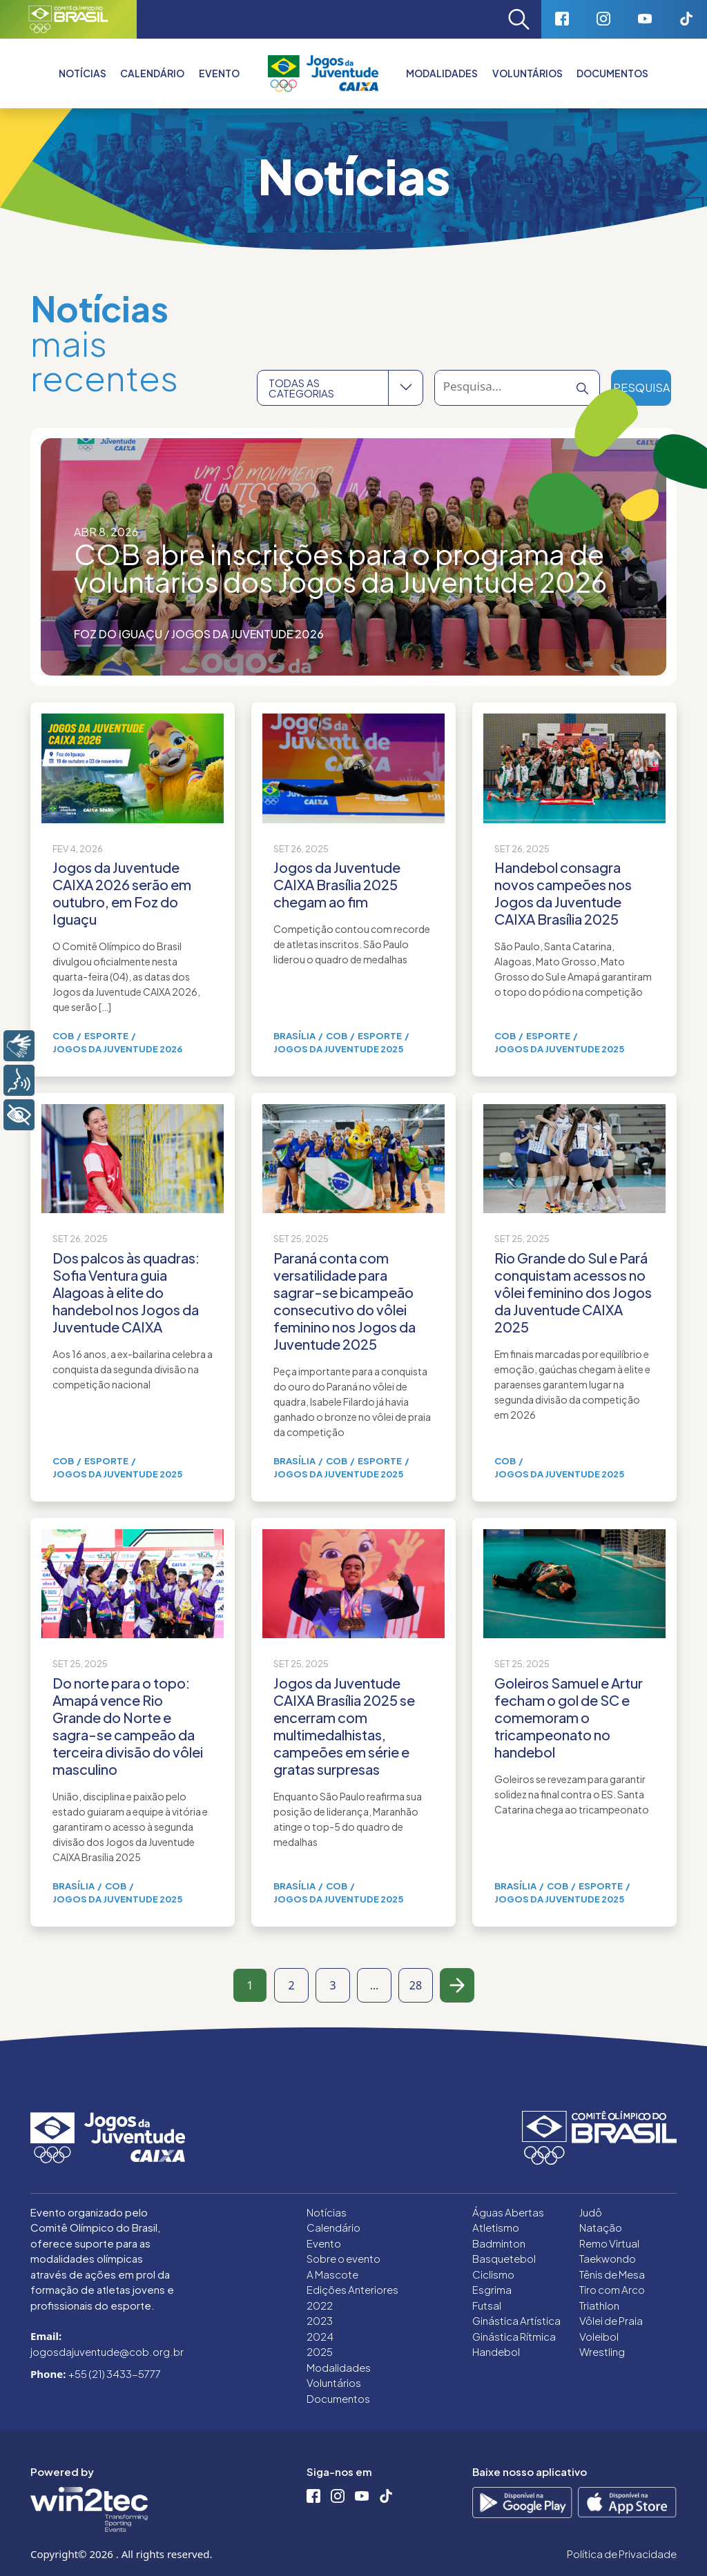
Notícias (82, 73)
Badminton (498, 2243)
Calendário (152, 73)
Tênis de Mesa (612, 2274)
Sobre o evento (343, 2258)
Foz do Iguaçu (118, 634)
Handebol (496, 2351)
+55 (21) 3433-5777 (114, 2373)
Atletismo (495, 2227)
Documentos (612, 73)
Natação (600, 2227)
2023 (320, 2320)
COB (63, 1035)
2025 (320, 2351)
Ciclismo (493, 2274)
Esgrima (492, 2289)
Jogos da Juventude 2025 (338, 1048)
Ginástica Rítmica (514, 2336)
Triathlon (599, 2305)
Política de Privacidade (622, 2553)
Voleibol (599, 2336)
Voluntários (527, 73)
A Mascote (332, 2274)
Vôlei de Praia (611, 2320)
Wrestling (602, 2351)
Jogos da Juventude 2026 (247, 634)
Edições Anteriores (352, 2289)
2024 (320, 2336)
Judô (590, 2212)
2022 (320, 2305)
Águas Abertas (508, 2212)
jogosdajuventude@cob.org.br (107, 2351)
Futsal (486, 2305)
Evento (324, 2243)
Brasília (294, 1035)
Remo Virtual (609, 2243)
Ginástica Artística (516, 2320)
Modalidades (442, 73)
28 (415, 1985)
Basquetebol (504, 2258)
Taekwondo (607, 2258)
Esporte (106, 1035)
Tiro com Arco (612, 2289)
